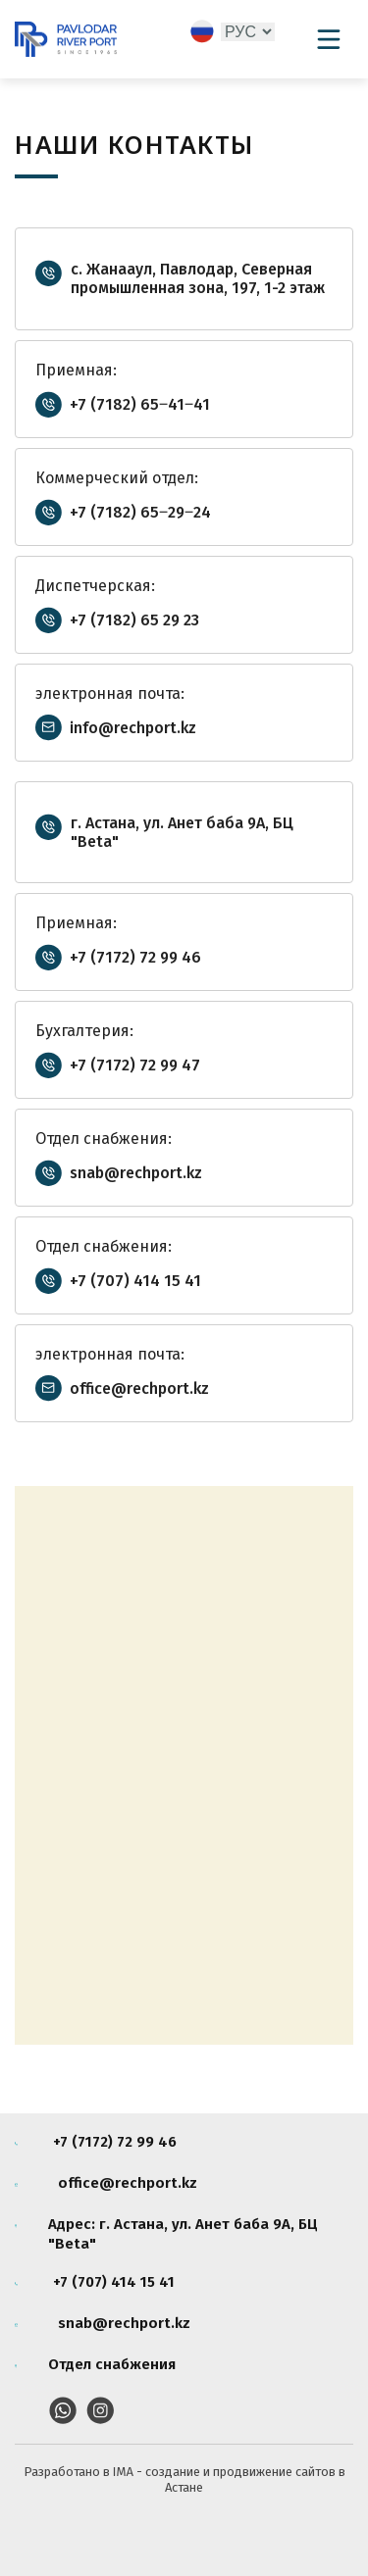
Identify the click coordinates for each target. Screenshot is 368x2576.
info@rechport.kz (133, 727)
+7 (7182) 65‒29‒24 (140, 512)
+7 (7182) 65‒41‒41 (140, 404)
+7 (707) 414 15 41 (135, 1280)
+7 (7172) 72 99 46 (135, 957)
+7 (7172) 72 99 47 (135, 1065)
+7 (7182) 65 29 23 (134, 620)
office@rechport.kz (139, 1388)
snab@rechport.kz (136, 1173)
